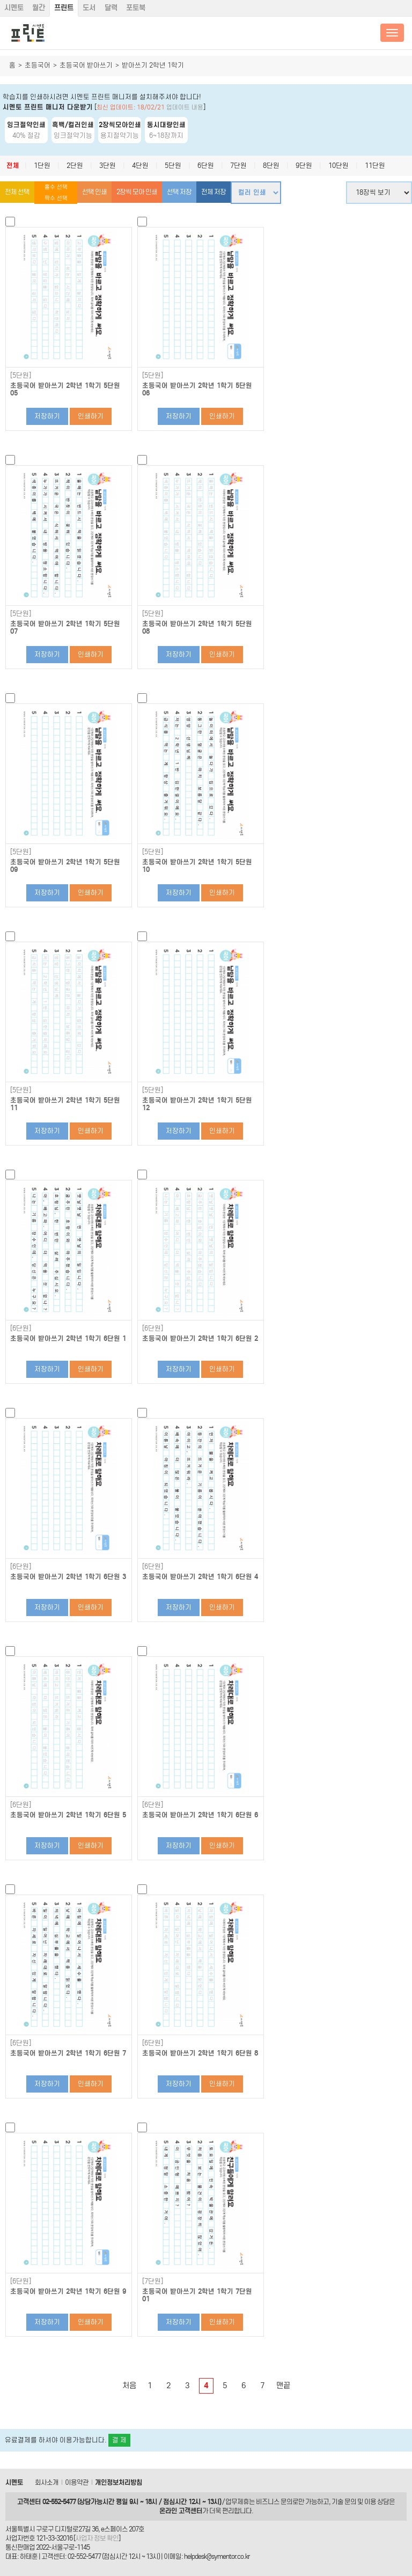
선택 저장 (179, 192)
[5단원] (20, 375)
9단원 (304, 166)
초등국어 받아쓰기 (86, 65)
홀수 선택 (56, 187)
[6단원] (20, 1328)
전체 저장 (213, 192)
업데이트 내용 (184, 107)
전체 (12, 166)
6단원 (205, 166)
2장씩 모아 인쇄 (136, 192)
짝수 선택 (56, 198)
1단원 (42, 166)
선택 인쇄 (94, 192)
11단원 (375, 166)
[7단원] (152, 2281)
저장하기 (47, 416)
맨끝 (283, 2385)
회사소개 (46, 2482)
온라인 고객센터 (180, 2511)
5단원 (173, 166)
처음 (129, 2385)
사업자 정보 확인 (97, 2538)
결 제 (119, 2440)
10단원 (338, 166)
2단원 (75, 166)
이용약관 (77, 2482)
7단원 (238, 166)
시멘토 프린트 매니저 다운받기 (48, 107)
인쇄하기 (91, 416)
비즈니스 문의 (274, 2502)
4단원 (140, 166)
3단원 (107, 166)
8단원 (271, 166)
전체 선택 (17, 192)
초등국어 (37, 65)
